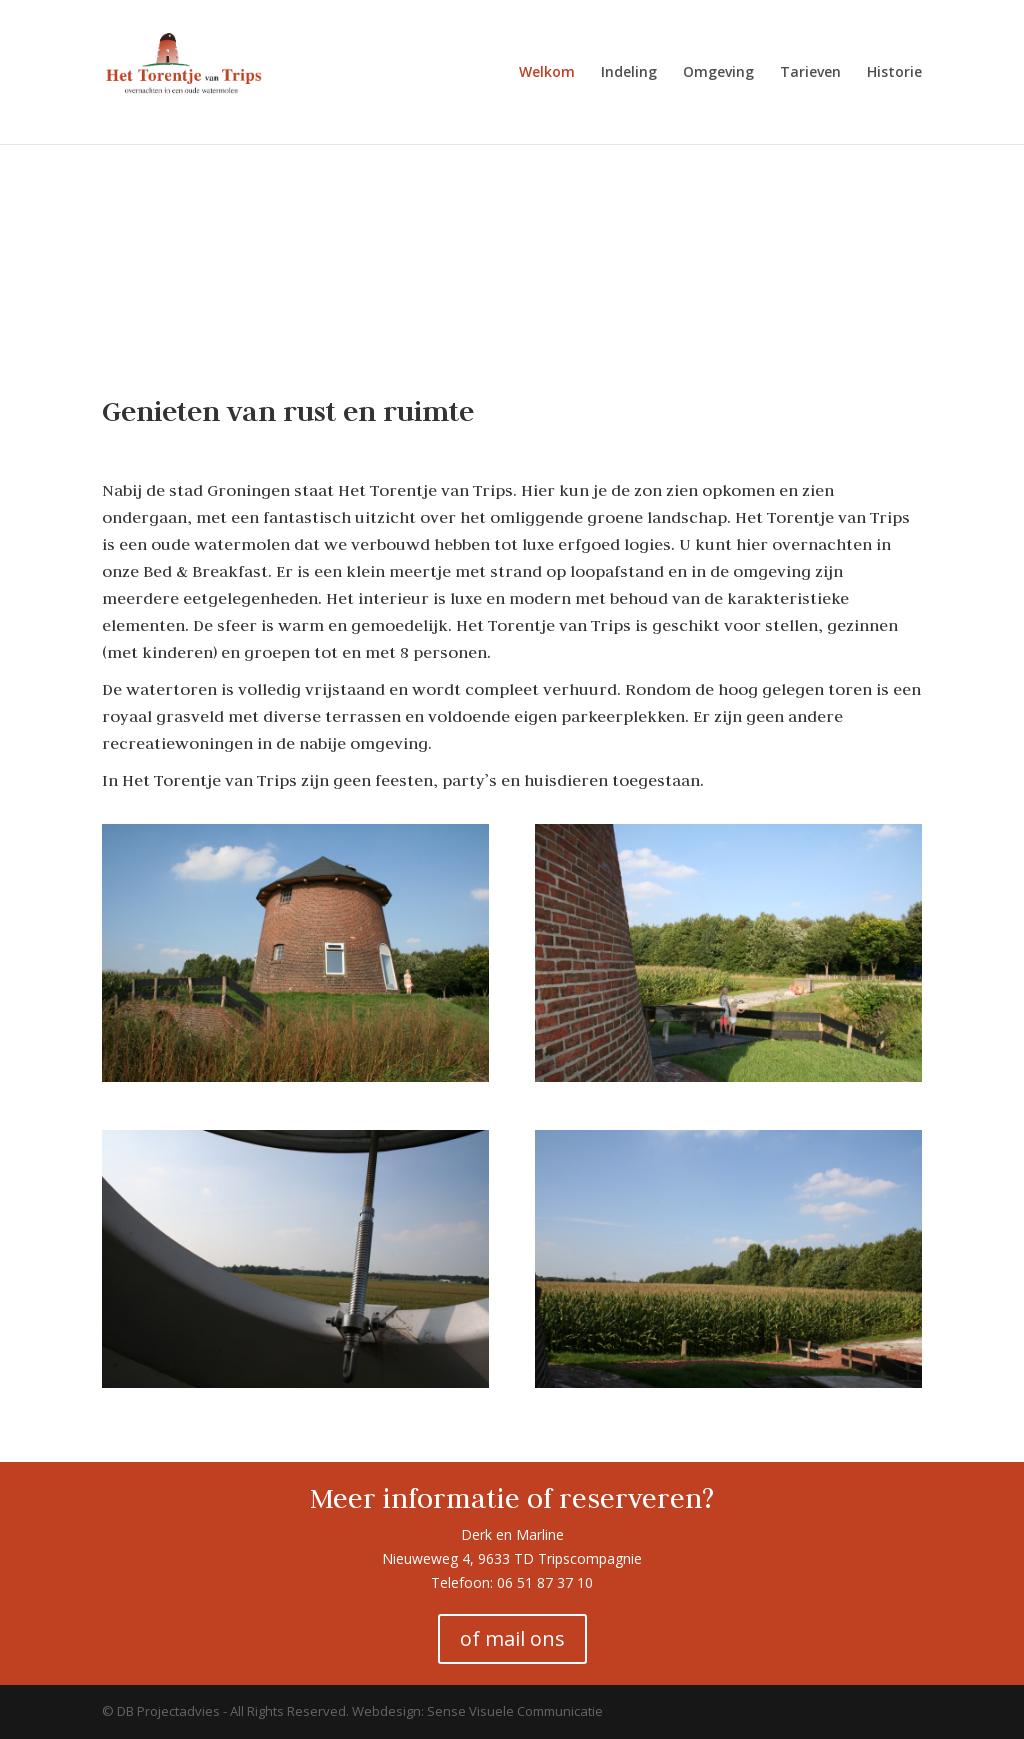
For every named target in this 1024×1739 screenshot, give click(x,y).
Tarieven (810, 73)
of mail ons (512, 1638)
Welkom (547, 73)
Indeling (629, 73)
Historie (894, 73)
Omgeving (718, 73)
